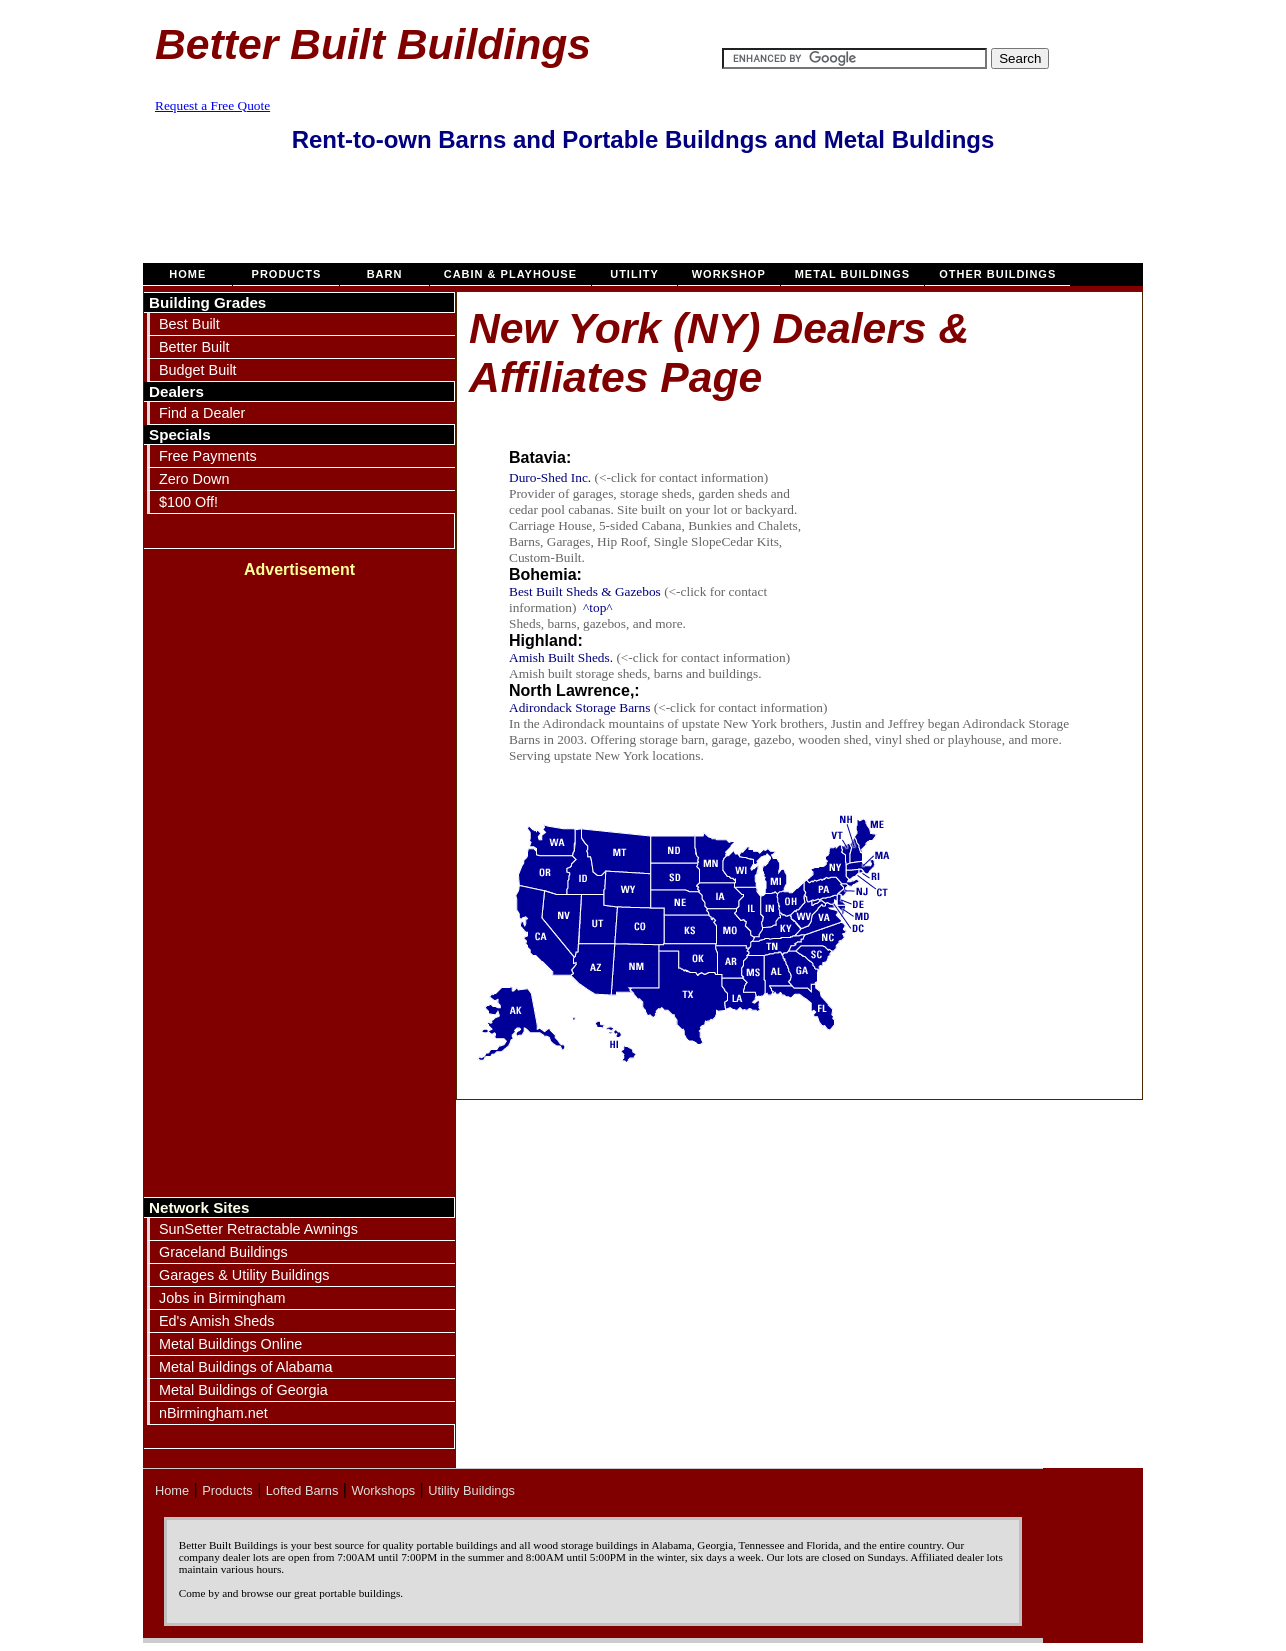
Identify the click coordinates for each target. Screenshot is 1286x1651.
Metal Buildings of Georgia (243, 1390)
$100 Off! (188, 502)
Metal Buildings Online (230, 1344)
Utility (634, 274)
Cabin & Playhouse (510, 274)
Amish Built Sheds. (561, 657)
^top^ (598, 607)
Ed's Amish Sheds (217, 1321)
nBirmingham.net (213, 1413)
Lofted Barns (302, 1490)
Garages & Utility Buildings (244, 1275)
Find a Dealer (202, 413)
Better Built (194, 347)
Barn (384, 274)
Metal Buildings (853, 274)
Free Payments (208, 456)
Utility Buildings (471, 1490)
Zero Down (194, 479)
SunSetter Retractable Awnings (258, 1229)
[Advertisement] (643, 218)
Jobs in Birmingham (222, 1298)
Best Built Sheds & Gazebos (586, 591)
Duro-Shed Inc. (550, 477)
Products (286, 274)
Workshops (383, 1490)
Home (187, 274)
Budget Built (198, 370)
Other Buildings (997, 274)
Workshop (729, 274)
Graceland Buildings (223, 1252)
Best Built (189, 324)
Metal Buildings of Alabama (246, 1367)
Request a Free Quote (212, 105)
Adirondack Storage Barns (579, 707)
